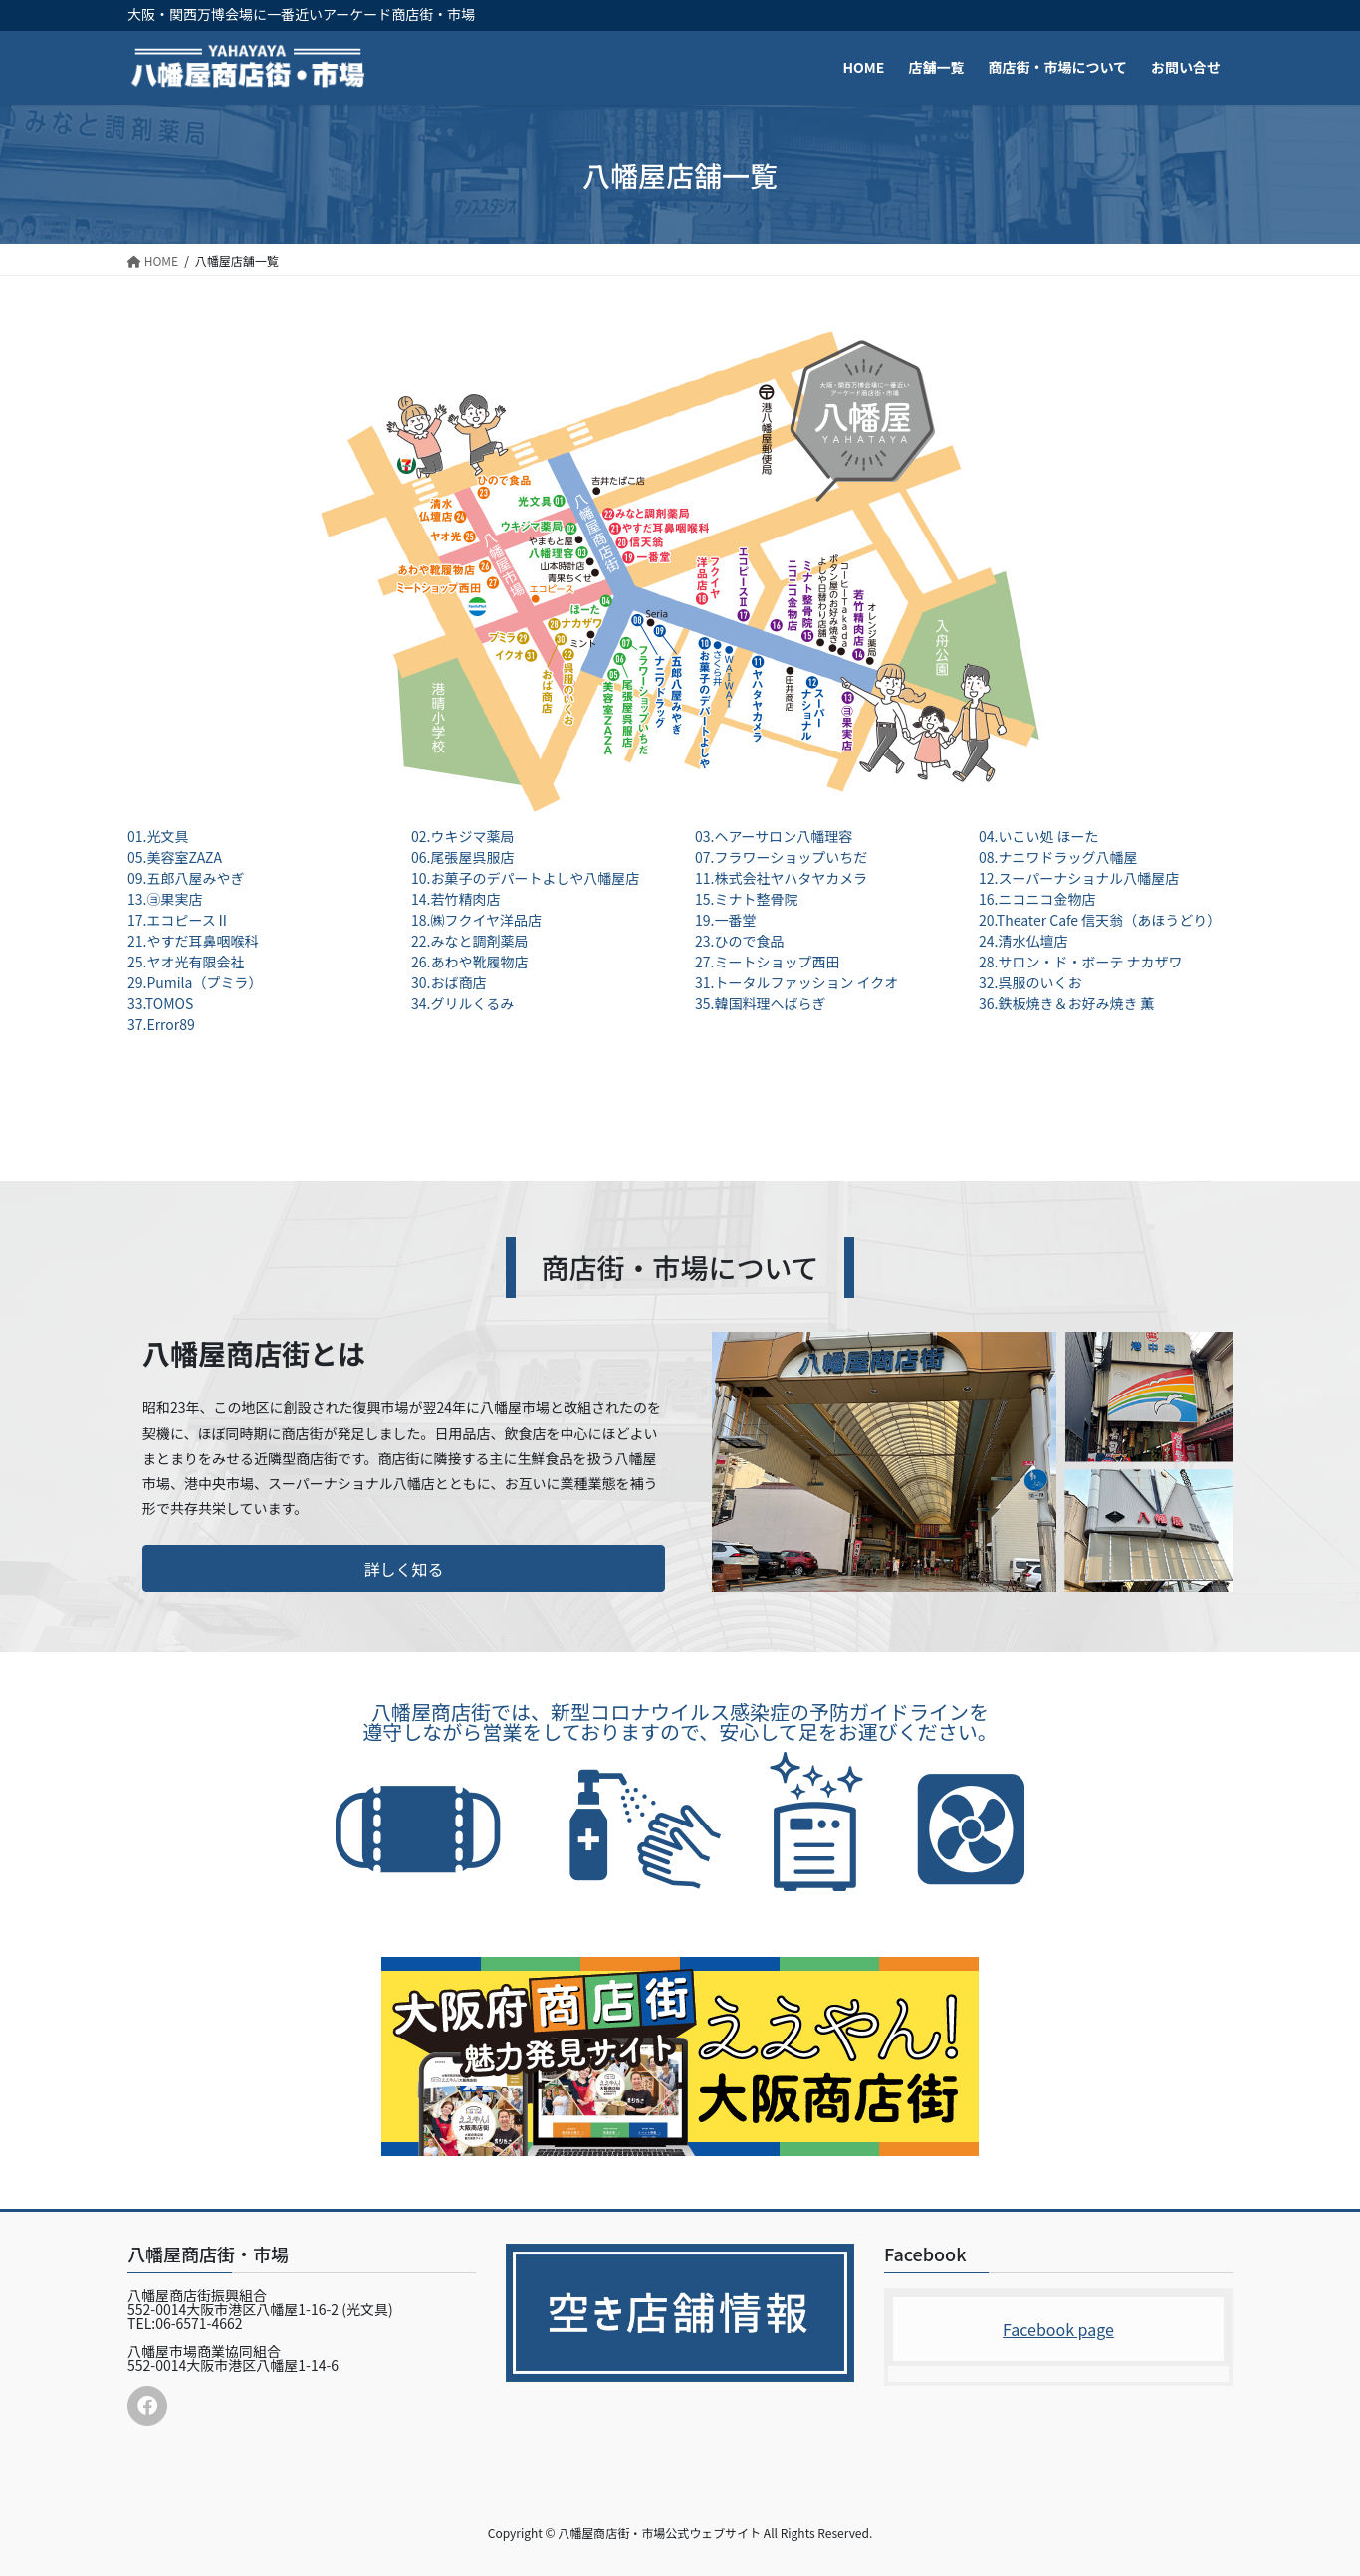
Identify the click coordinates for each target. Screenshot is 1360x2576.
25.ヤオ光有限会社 (185, 961)
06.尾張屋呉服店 (462, 857)
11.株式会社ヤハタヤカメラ (781, 878)
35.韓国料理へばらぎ (760, 1003)
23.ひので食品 (739, 941)
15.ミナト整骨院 (746, 899)
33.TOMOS (160, 1003)
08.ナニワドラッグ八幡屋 (1058, 857)
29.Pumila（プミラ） (194, 982)
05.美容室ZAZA (174, 857)
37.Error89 (161, 1024)
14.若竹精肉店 (455, 899)
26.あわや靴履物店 (469, 961)
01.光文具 (157, 836)
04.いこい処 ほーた (1039, 836)
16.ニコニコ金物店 (1037, 899)
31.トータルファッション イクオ (796, 982)
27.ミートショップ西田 (767, 961)
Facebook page (1058, 2329)
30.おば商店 (448, 982)
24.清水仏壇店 (1023, 941)
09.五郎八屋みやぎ (185, 878)
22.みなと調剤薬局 (469, 941)
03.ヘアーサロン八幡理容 (773, 836)
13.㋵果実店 (164, 899)
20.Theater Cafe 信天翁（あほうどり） (1100, 920)
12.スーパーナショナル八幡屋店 (1079, 878)
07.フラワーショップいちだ (781, 857)
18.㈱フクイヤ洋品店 (476, 920)
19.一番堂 (725, 920)
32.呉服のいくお (1030, 982)
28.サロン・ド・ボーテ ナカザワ (1081, 961)
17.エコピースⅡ (178, 920)
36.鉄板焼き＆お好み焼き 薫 (1067, 1003)
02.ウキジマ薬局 (462, 836)
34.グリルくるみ (462, 1003)
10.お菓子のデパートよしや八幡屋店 (525, 878)
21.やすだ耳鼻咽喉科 (192, 941)
